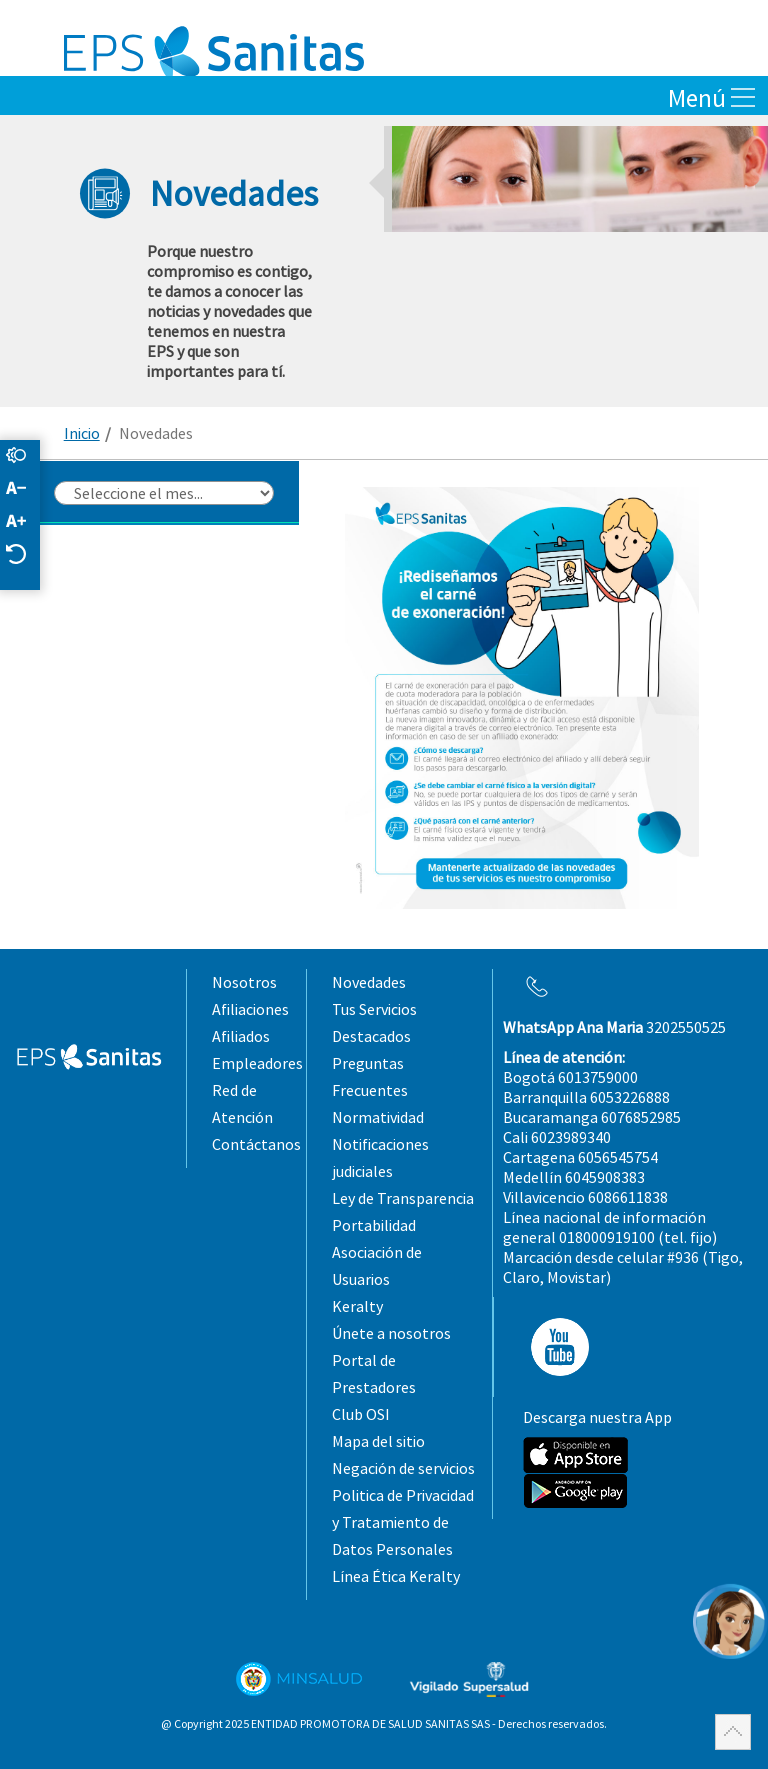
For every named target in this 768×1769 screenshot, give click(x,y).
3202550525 (614, 1027)
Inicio (82, 433)
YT (554, 1347)
